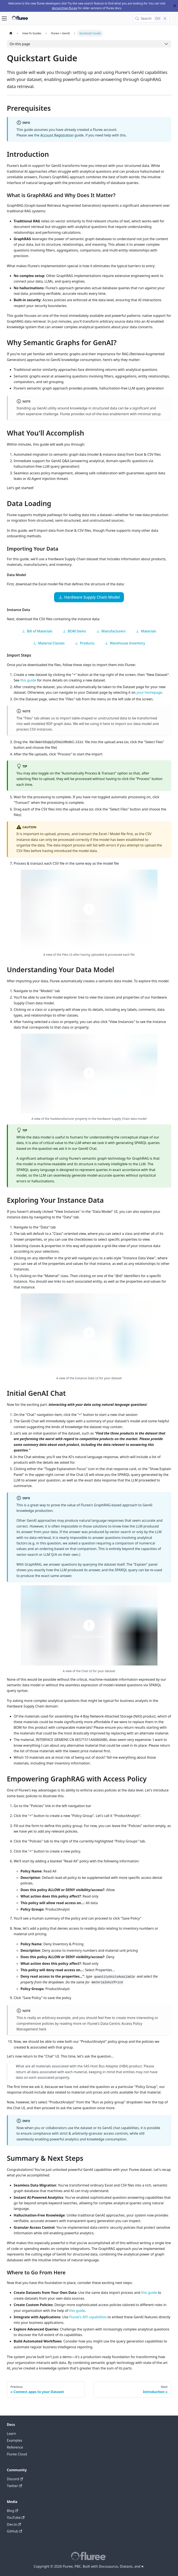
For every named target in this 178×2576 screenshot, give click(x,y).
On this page (20, 44)
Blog (12, 2510)
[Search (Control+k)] (151, 18)
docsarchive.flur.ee (64, 8)
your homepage (149, 692)
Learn (11, 2433)
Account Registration (57, 135)
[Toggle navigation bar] (4, 18)
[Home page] (11, 33)
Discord (15, 2479)
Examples (14, 2440)
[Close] (175, 6)
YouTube (16, 2517)
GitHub (14, 2531)
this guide (28, 680)
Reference (15, 2447)
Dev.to (14, 2524)
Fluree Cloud (17, 2454)
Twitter (14, 2485)
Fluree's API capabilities (88, 2317)
